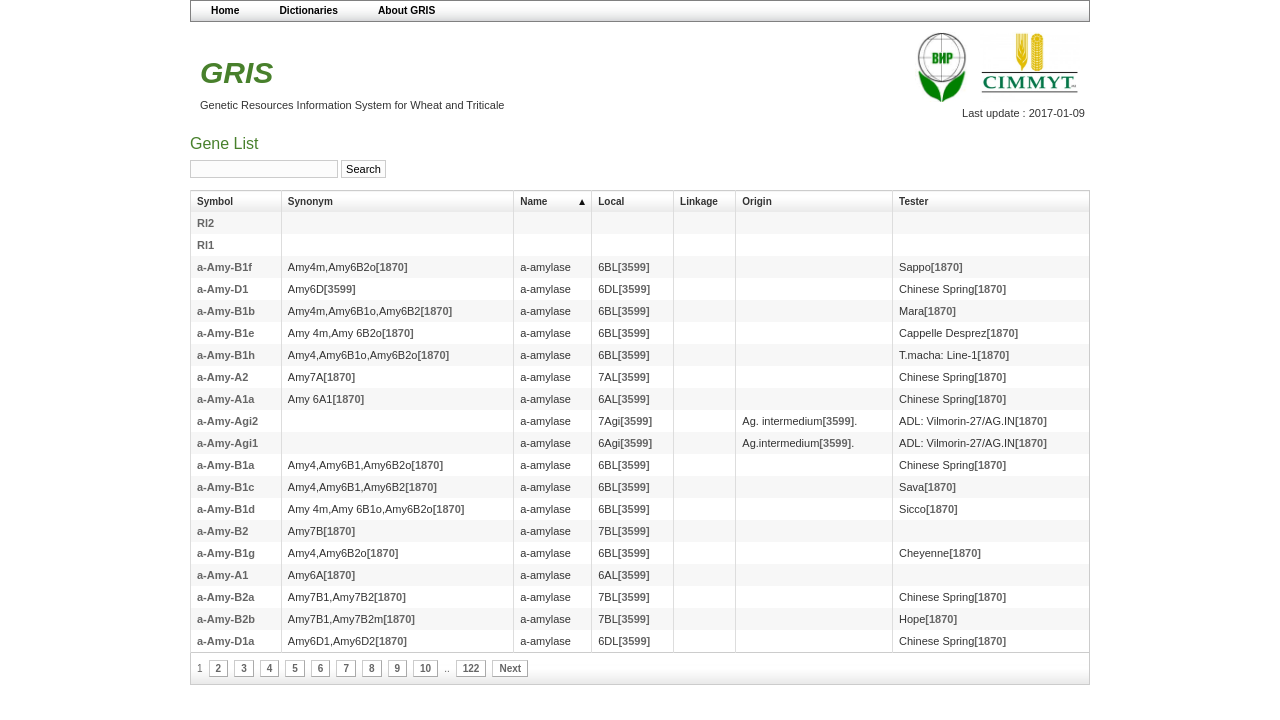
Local (611, 201)
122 (471, 668)
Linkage (699, 201)
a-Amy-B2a (225, 597)
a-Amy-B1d (226, 509)
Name (533, 201)
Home (225, 10)
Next (510, 668)
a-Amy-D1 (222, 289)
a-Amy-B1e (225, 333)
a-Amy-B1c (225, 487)
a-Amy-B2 (222, 531)
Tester (913, 201)
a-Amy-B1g (226, 553)
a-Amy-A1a (225, 399)
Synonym (310, 201)
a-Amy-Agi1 (227, 443)
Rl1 (205, 245)
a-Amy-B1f (224, 267)
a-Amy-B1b (226, 311)
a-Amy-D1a (225, 641)
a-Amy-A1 (222, 575)
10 (425, 668)
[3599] (634, 267)
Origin (756, 201)
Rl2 (205, 223)
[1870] (392, 267)
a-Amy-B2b (226, 619)
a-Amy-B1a (225, 465)
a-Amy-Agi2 (227, 421)
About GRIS (406, 10)
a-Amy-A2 (222, 377)
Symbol (215, 201)
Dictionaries (308, 10)
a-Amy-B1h (226, 355)
